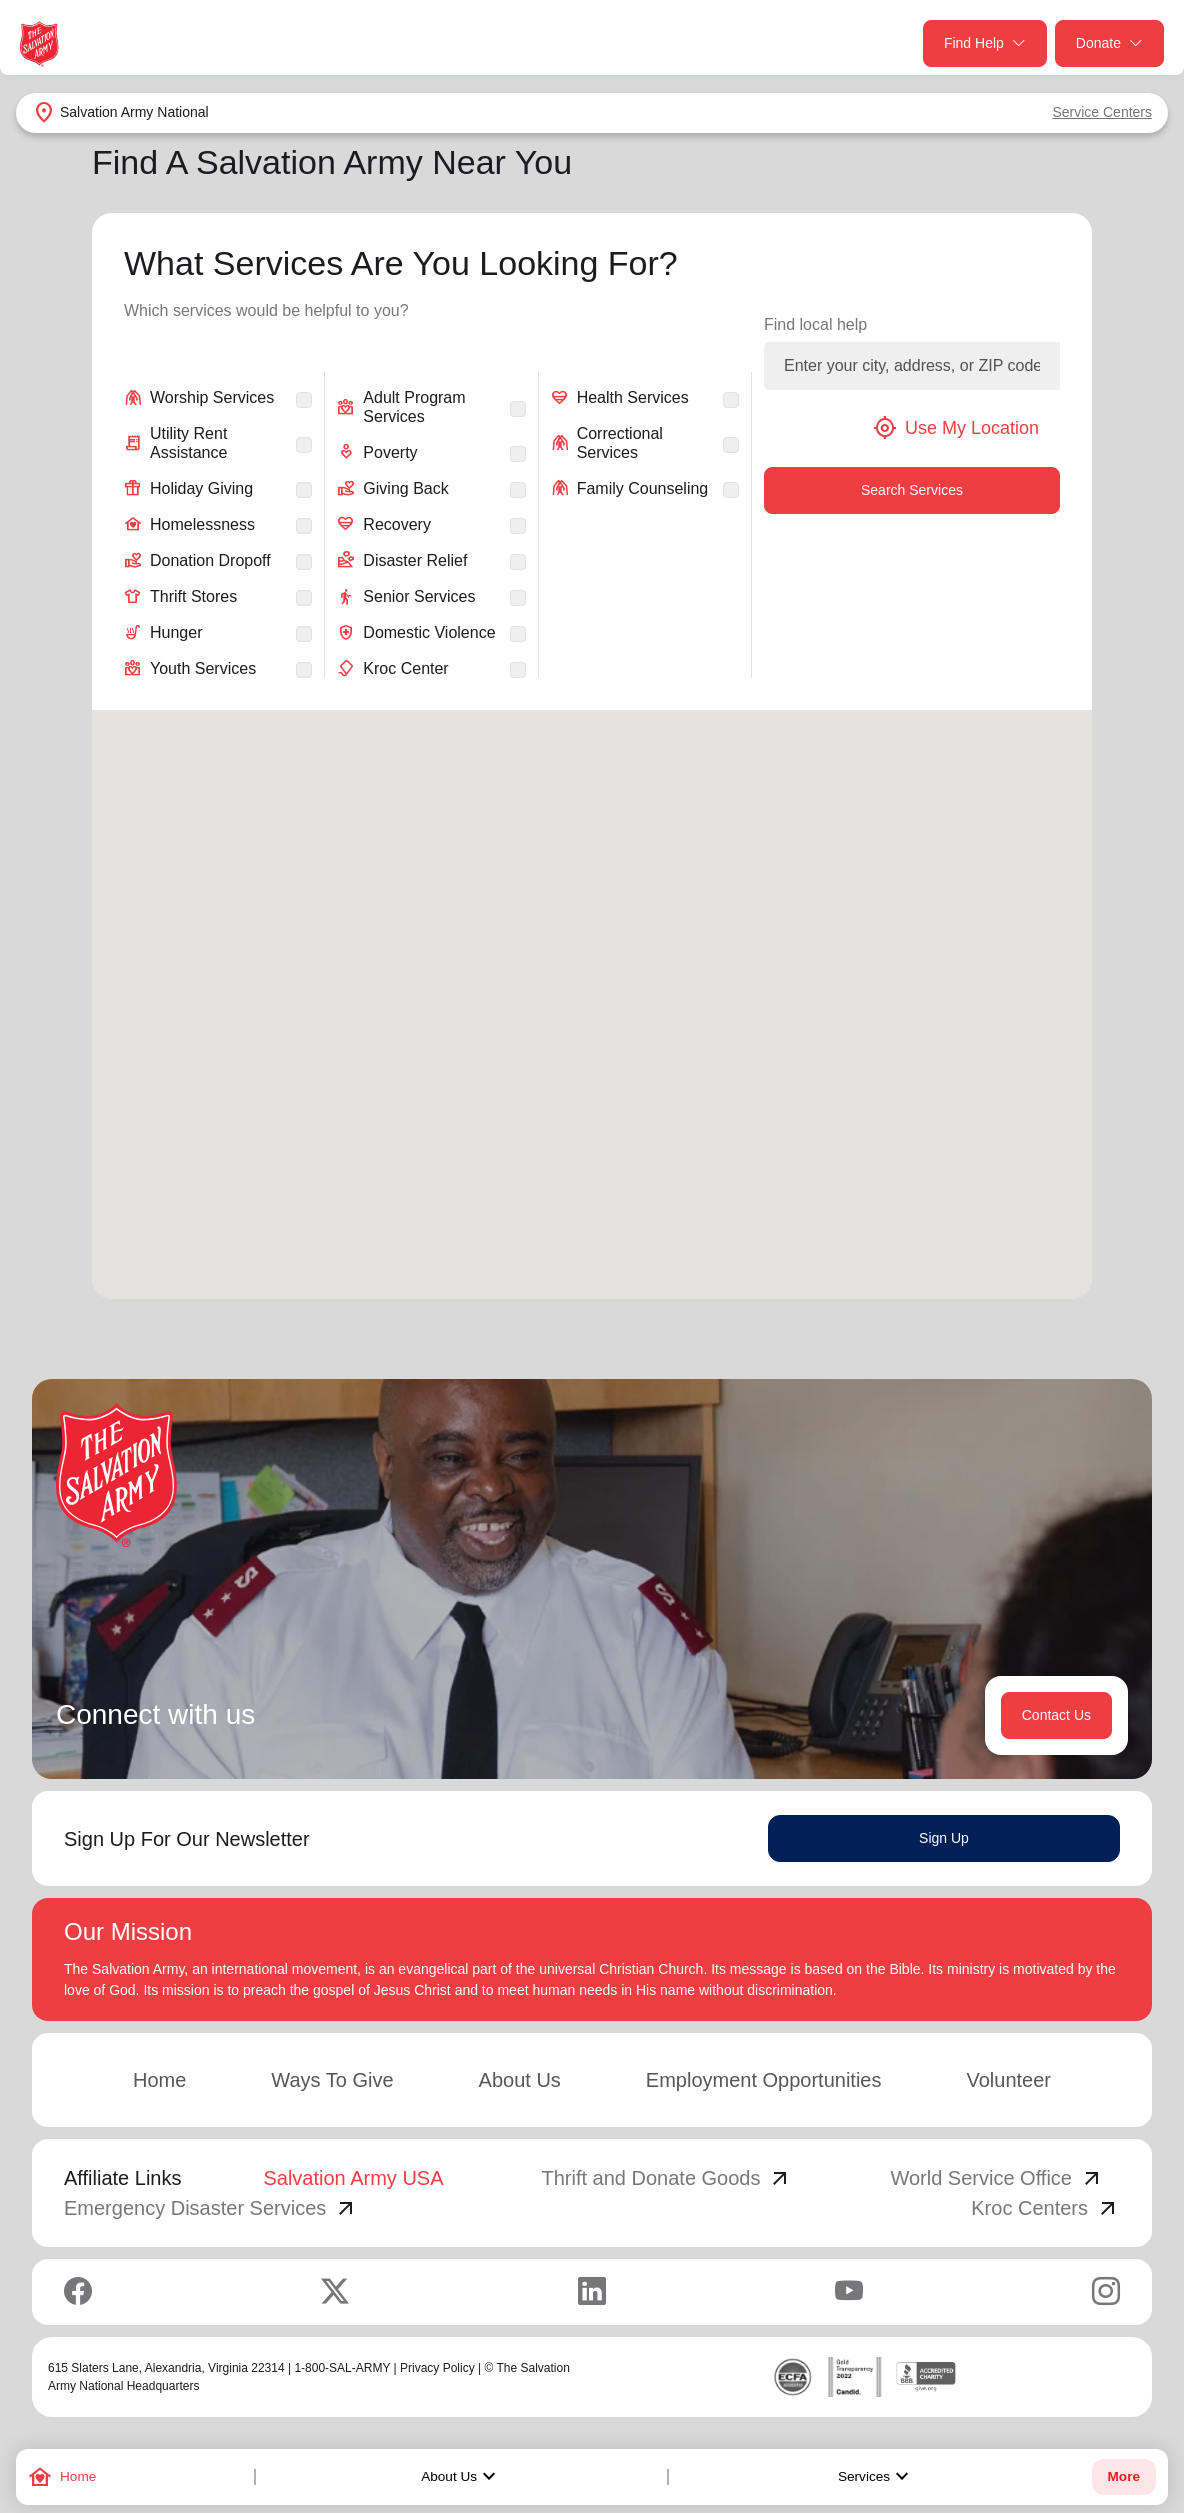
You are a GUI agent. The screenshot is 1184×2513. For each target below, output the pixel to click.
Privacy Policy (437, 2368)
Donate (1109, 43)
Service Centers (1102, 112)
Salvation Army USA (353, 2178)
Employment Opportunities (764, 2080)
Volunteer (1008, 2080)
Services (876, 2477)
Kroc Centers (1045, 2208)
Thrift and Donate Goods (666, 2178)
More (1124, 2476)
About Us (461, 2477)
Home (159, 2080)
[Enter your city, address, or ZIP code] (912, 366)
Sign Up (944, 1838)
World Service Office (997, 2178)
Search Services (912, 490)
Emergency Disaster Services (211, 2208)
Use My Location (956, 428)
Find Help (985, 43)
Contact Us (1056, 1715)
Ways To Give (332, 2080)
